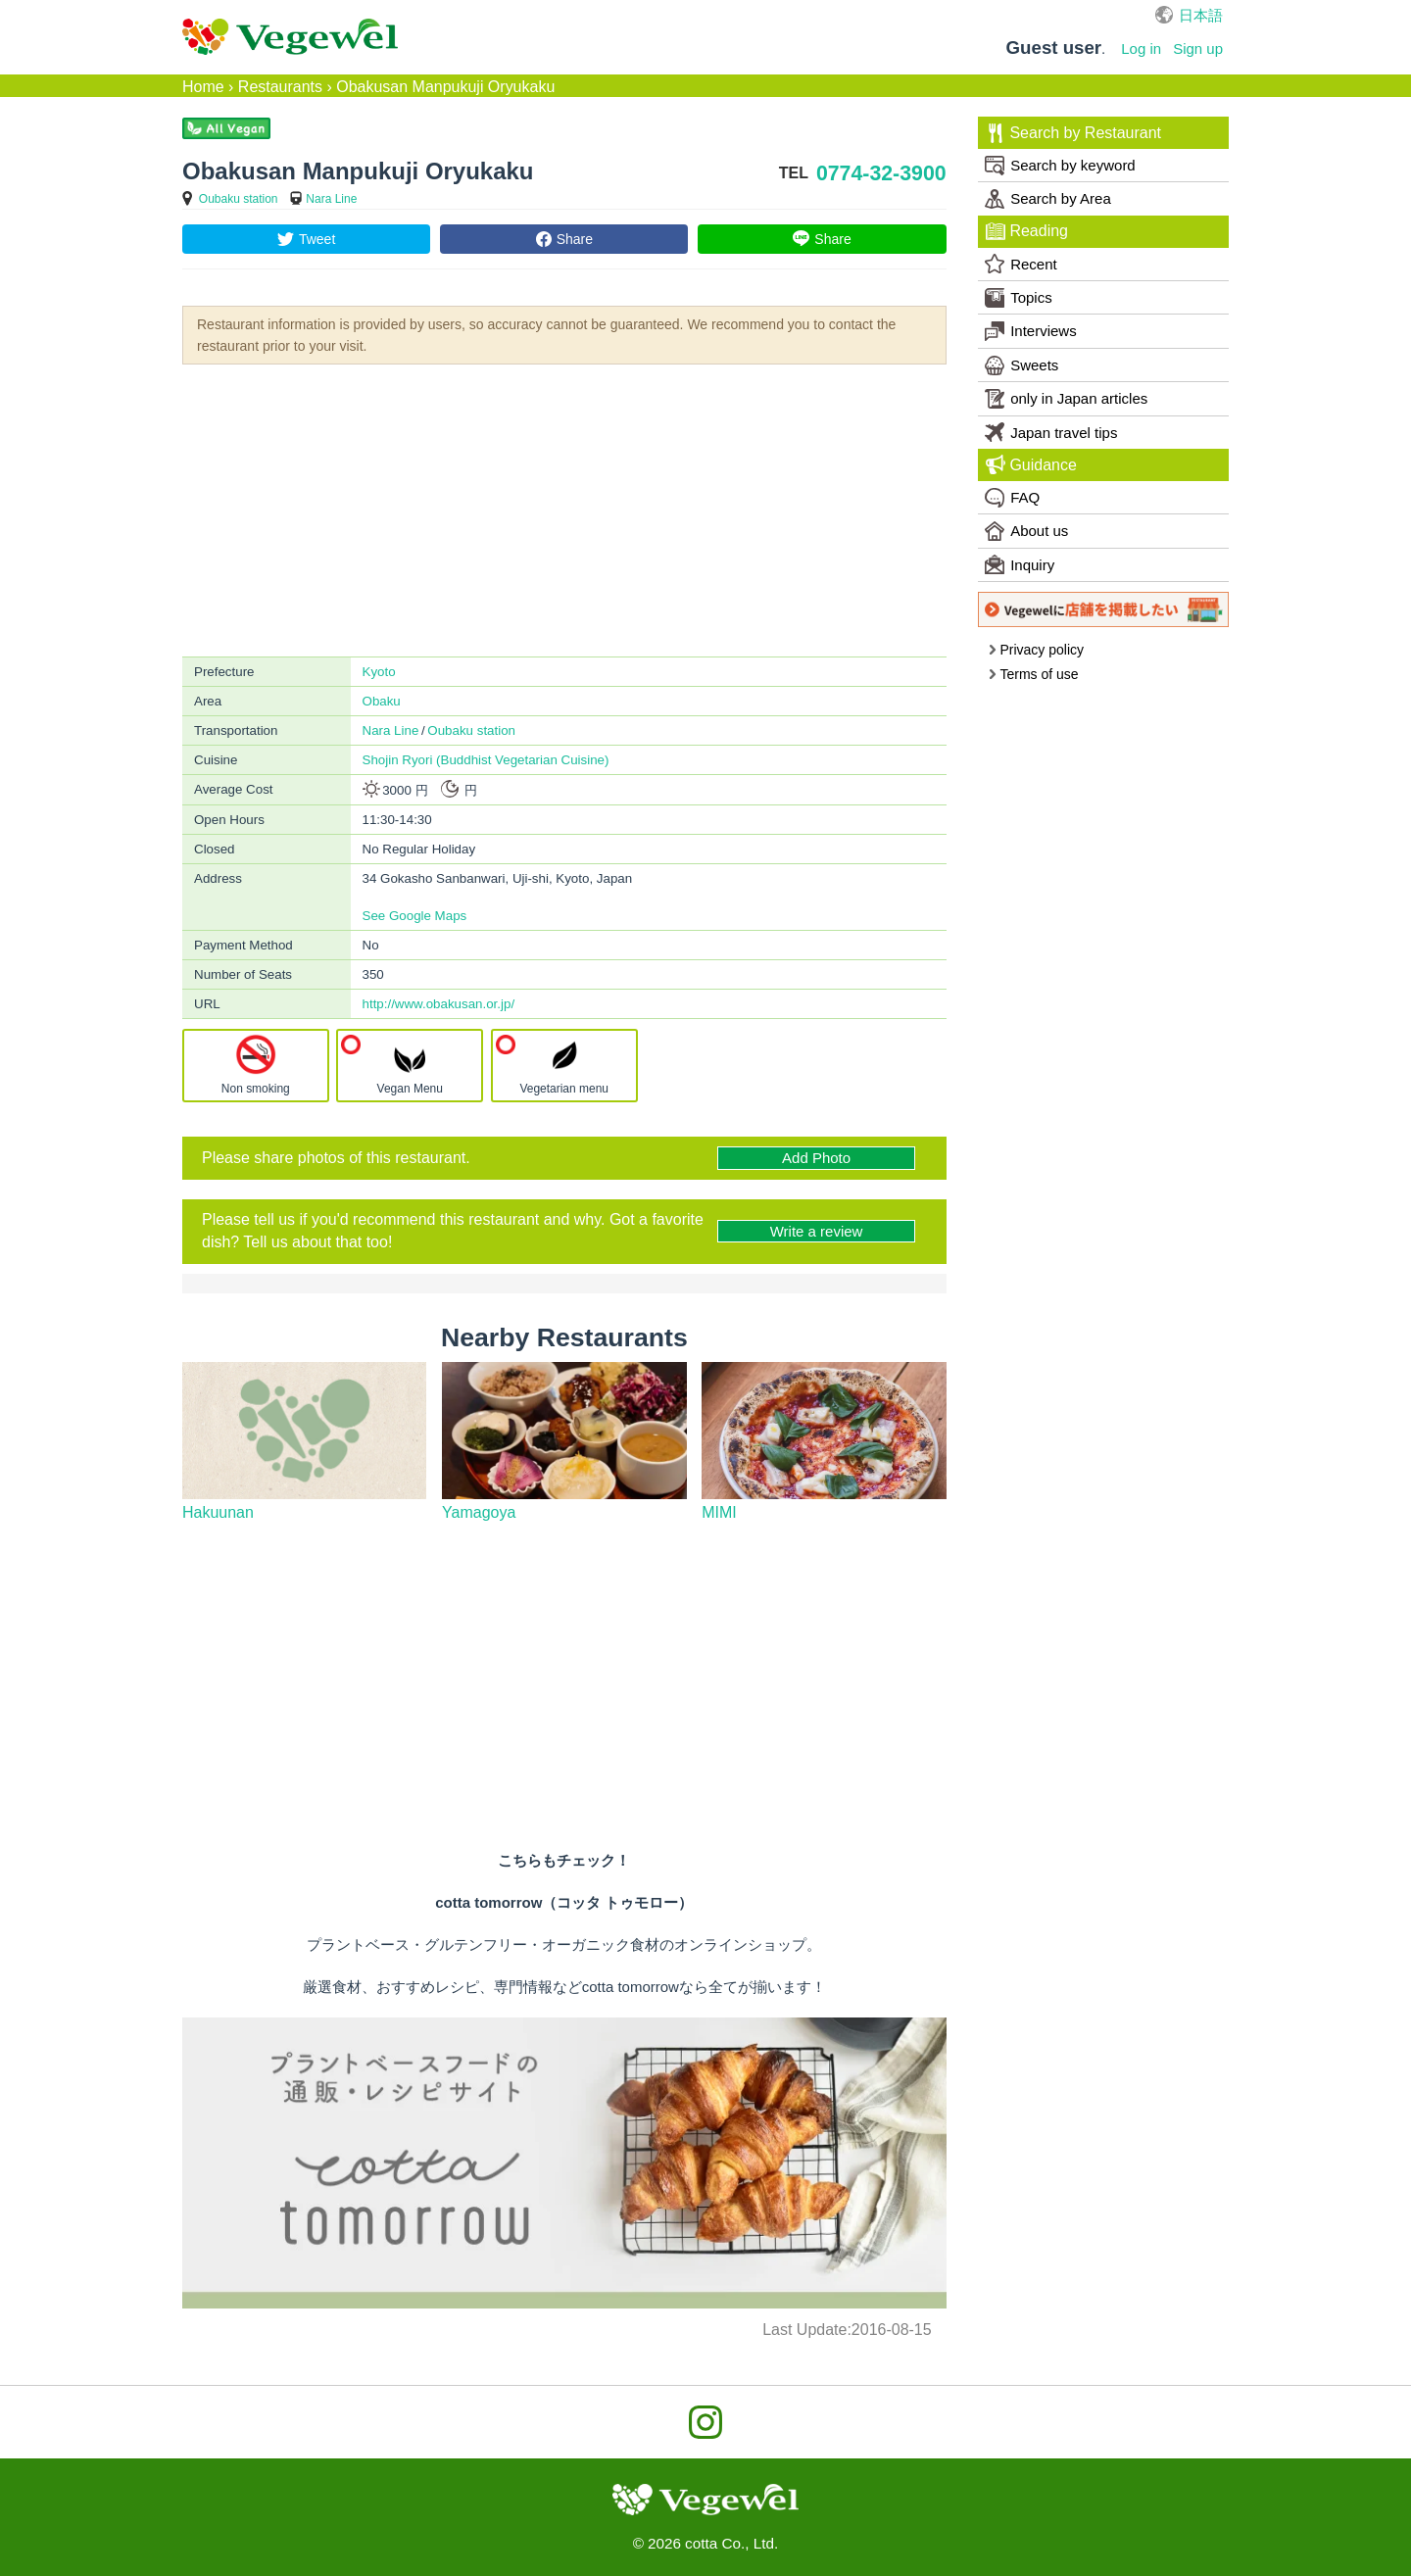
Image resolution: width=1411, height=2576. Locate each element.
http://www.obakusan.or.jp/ (439, 1003)
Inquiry (1019, 564)
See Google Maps (415, 915)
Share (575, 239)
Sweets (1021, 365)
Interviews (1031, 331)
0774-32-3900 (881, 173)
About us (1026, 531)
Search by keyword (1060, 165)
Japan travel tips (1051, 432)
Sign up (1198, 48)
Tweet (317, 239)
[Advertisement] (564, 508)
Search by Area (1048, 199)
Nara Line (331, 199)
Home (203, 86)
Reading (1027, 231)
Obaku (382, 701)
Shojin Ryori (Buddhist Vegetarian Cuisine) (486, 760)
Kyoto (379, 671)
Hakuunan (218, 1512)
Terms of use (1033, 674)
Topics (1018, 298)
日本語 (1201, 15)
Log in (1141, 48)
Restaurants (280, 86)
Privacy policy (1036, 649)
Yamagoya (478, 1512)
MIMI (719, 1512)
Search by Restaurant (1073, 133)
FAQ (1012, 498)
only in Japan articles (1066, 399)
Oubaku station (238, 199)
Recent (1021, 263)
